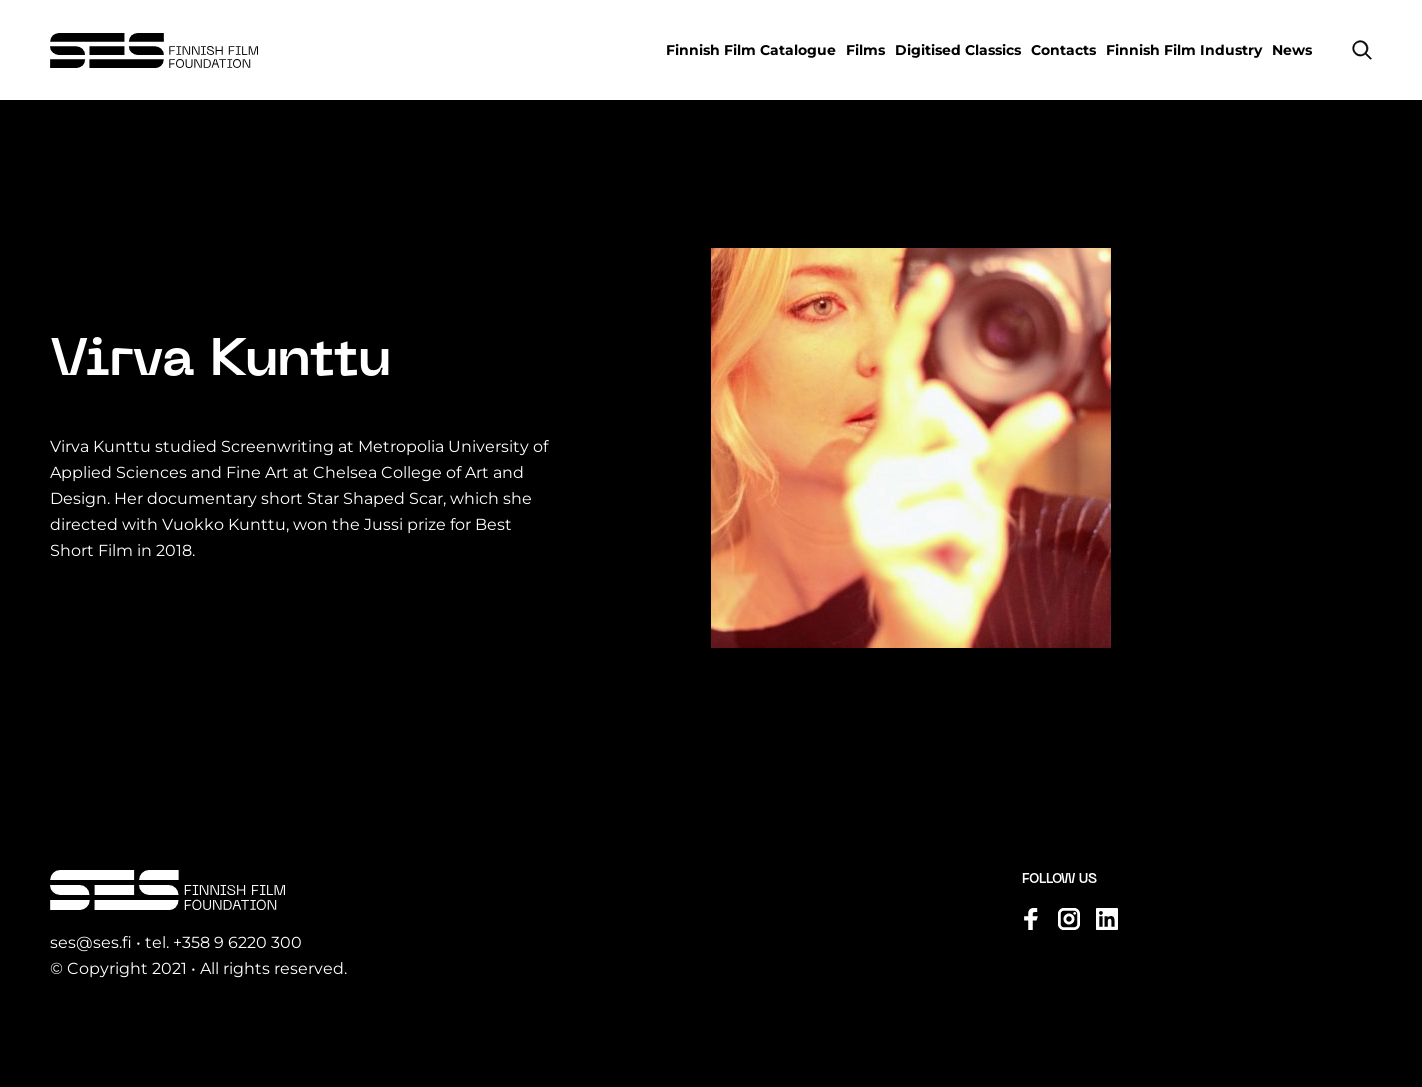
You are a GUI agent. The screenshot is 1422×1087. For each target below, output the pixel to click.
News (1292, 50)
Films (865, 50)
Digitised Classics (958, 50)
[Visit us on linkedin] (1107, 919)
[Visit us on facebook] (1031, 919)
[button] (1362, 50)
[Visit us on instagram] (1069, 919)
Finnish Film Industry (1184, 50)
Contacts (1063, 50)
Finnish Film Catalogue (751, 50)
